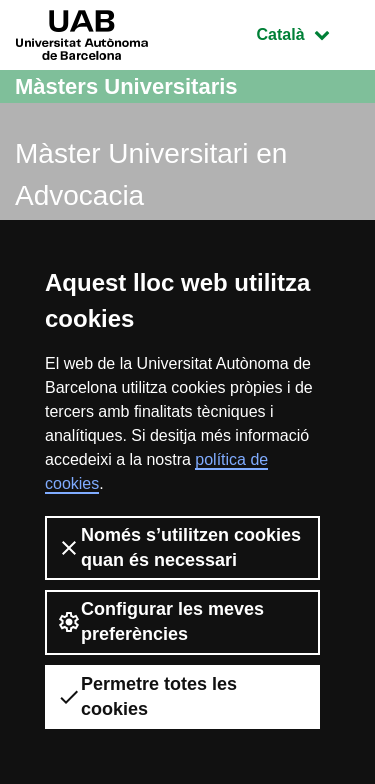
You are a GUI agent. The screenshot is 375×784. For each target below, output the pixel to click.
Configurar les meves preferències (160, 621)
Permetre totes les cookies (147, 696)
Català (308, 32)
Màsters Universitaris (126, 86)
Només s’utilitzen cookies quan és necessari (179, 547)
